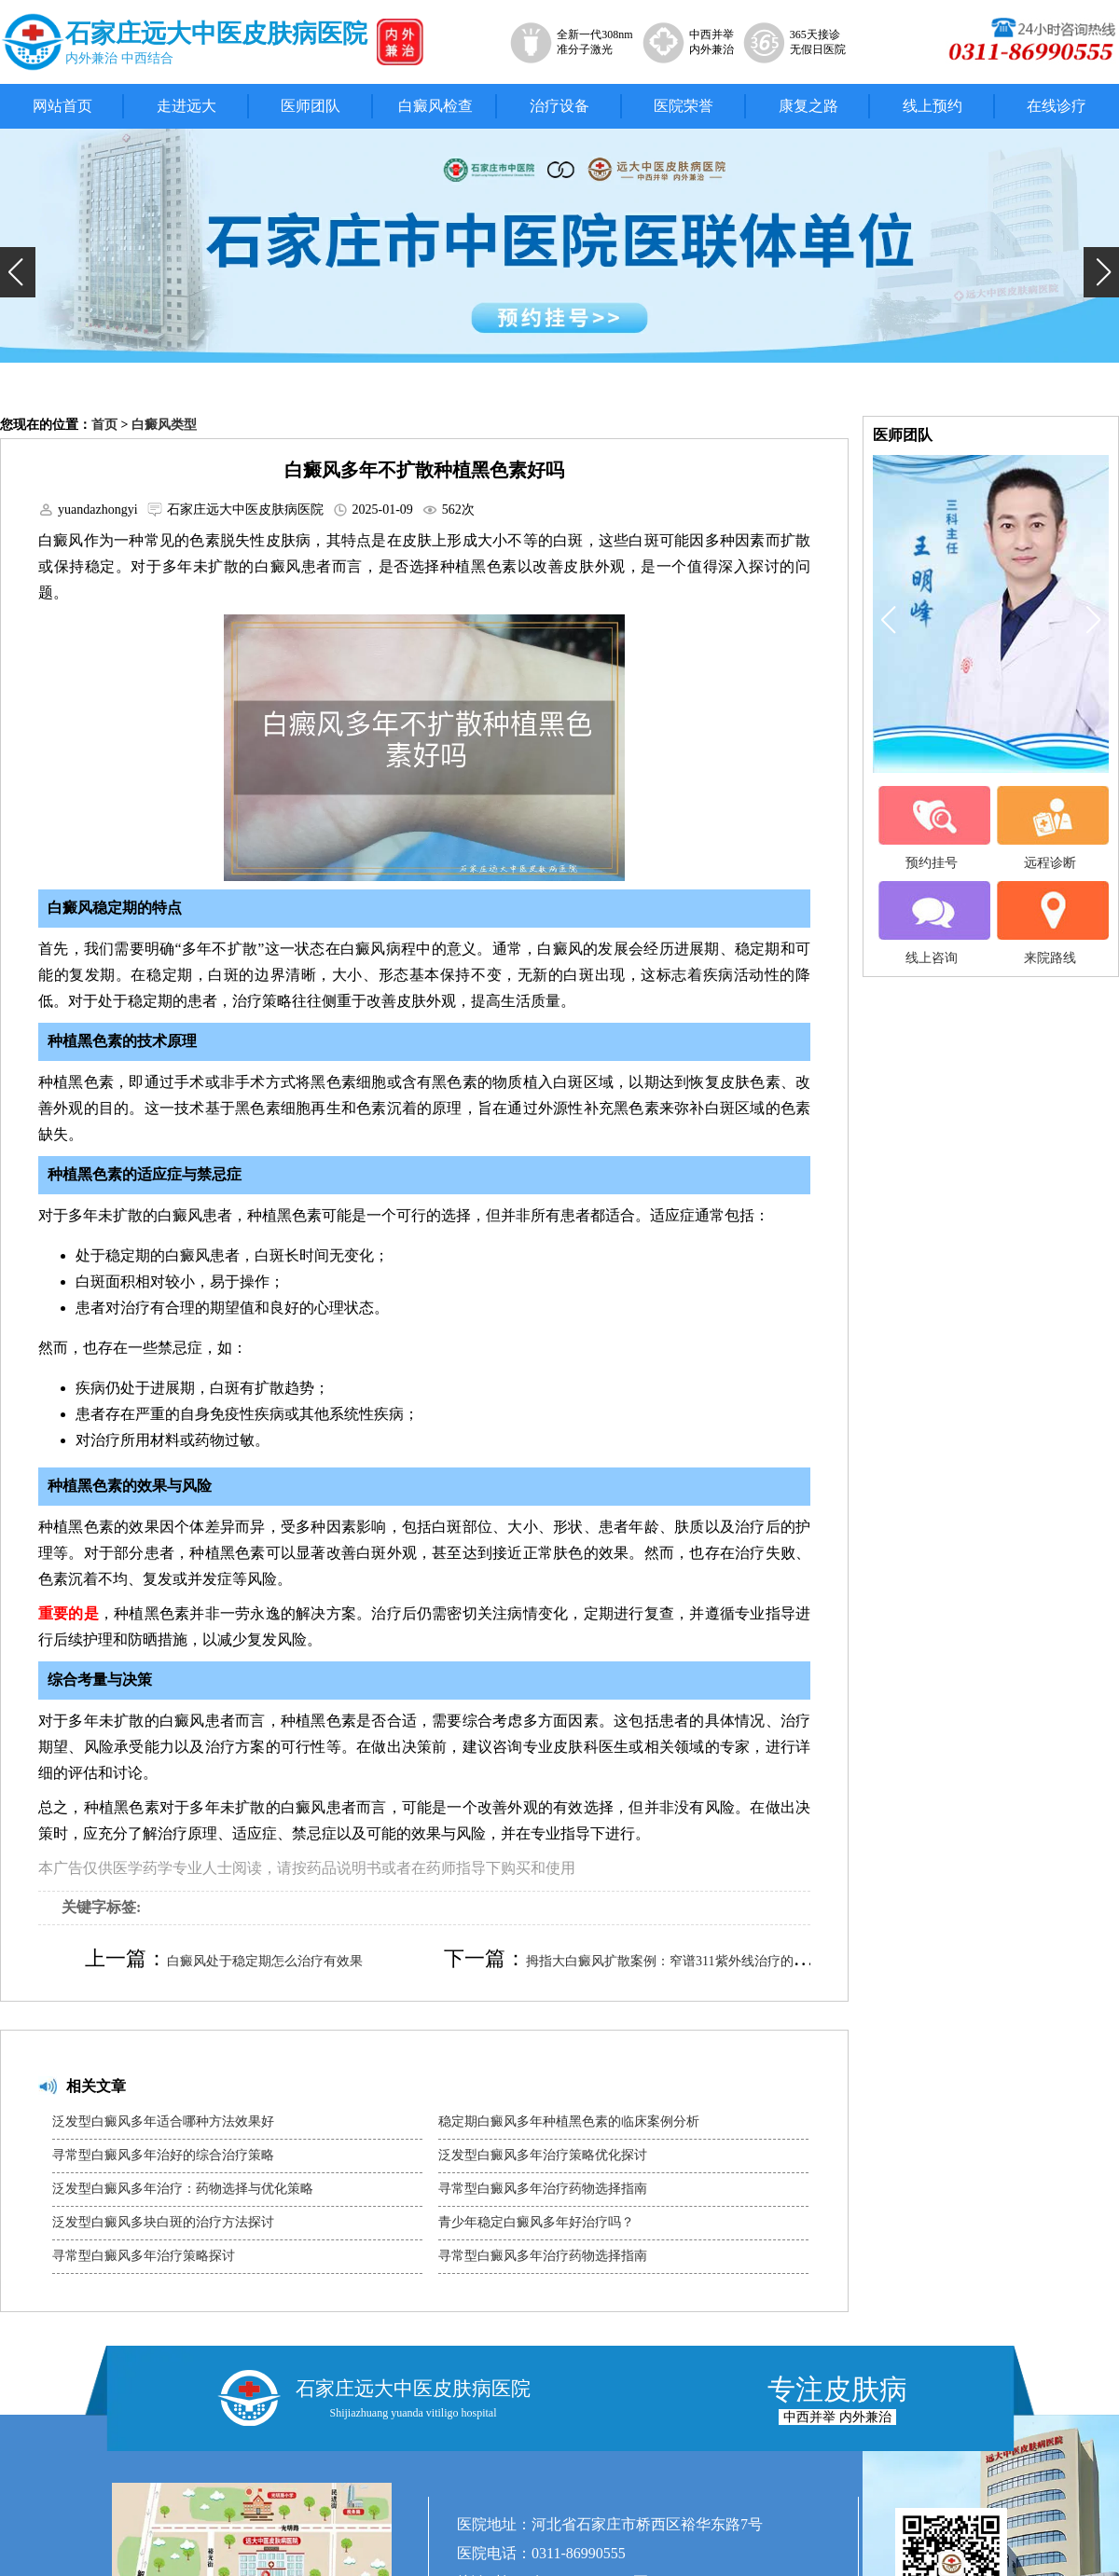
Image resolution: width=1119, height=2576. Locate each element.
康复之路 (808, 106)
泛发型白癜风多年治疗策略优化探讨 (542, 2155)
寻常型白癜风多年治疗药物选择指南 (542, 2189)
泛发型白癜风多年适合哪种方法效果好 (163, 2121)
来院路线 (1050, 923)
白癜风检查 (435, 106)
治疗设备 (559, 106)
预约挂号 (931, 828)
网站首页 (62, 106)
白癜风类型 (164, 425)
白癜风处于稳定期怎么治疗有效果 (265, 1961)
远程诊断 (1050, 828)
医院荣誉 (683, 106)
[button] (17, 272)
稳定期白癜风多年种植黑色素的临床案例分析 (568, 2121)
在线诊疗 (1056, 106)
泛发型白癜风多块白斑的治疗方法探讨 (163, 2222)
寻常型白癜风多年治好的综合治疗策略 (163, 2155)
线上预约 (932, 106)
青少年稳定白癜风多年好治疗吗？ (536, 2222)
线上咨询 (931, 923)
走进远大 (186, 106)
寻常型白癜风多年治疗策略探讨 (143, 2256)
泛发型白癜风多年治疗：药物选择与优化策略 (182, 2189)
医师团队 (310, 106)
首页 (104, 425)
